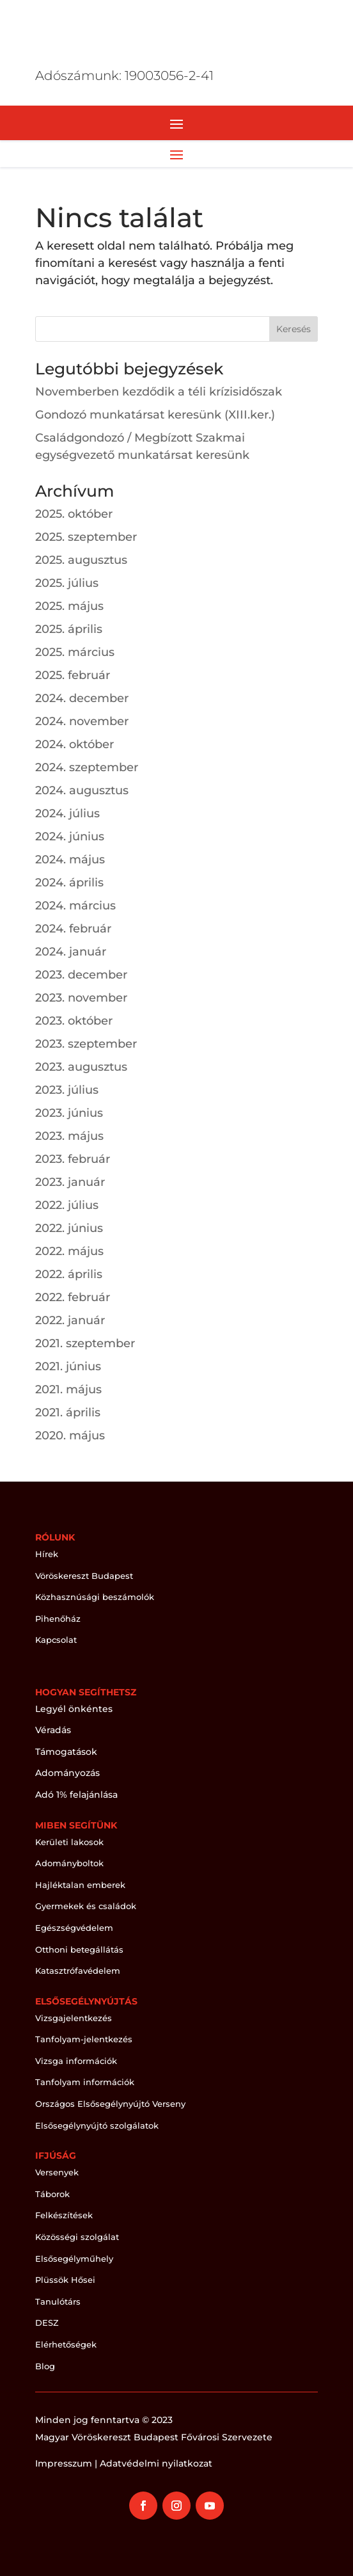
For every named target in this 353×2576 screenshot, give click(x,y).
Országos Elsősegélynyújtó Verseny (110, 2104)
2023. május (69, 1136)
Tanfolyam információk (84, 2082)
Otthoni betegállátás (79, 1949)
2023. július (66, 1090)
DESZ (47, 2322)
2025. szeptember (86, 537)
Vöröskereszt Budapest (84, 1576)
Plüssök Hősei (65, 2280)
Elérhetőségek (66, 2344)
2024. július (67, 813)
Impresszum (63, 2463)
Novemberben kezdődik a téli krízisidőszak (158, 392)
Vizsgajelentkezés (73, 2018)
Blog (45, 2366)
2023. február (72, 1159)
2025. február (72, 675)
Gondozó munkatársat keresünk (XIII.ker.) (155, 415)
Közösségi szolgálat (77, 2237)
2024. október (74, 744)
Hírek (46, 1554)
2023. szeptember (86, 1044)
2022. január (70, 1320)
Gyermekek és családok (85, 1906)
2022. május (69, 1251)
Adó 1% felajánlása (76, 1794)
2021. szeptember (85, 1343)
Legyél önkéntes (74, 1709)
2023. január (70, 1182)
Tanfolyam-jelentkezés (83, 2039)
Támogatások (66, 1751)
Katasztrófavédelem (77, 1970)
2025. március (74, 652)
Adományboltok (69, 1863)
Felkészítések (64, 2215)
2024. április (69, 883)
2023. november (81, 998)
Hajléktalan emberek (80, 1885)
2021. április (67, 1412)
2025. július (66, 583)
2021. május (68, 1389)
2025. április (68, 629)
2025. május (69, 606)
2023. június (69, 1113)
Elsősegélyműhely (74, 2258)
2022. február (72, 1297)
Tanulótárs (58, 2301)
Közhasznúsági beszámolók (94, 1597)
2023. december (81, 975)
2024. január (70, 952)
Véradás (53, 1730)
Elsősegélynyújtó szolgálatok (97, 2125)
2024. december (82, 698)
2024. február (73, 929)
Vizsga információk (76, 2061)
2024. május (70, 859)
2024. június (69, 836)
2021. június (68, 1366)
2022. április (68, 1274)
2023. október (74, 1021)
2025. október (74, 514)
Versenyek (57, 2172)
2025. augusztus (81, 560)
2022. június (69, 1228)
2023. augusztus (81, 1067)
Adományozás (67, 1773)
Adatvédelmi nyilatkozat (156, 2463)
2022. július (66, 1205)
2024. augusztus (82, 790)
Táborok (52, 2194)
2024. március (75, 906)
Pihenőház (58, 1618)
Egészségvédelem (74, 1928)
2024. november (82, 721)
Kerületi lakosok (69, 1842)
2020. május (70, 1435)
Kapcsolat (56, 1640)
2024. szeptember (86, 767)
